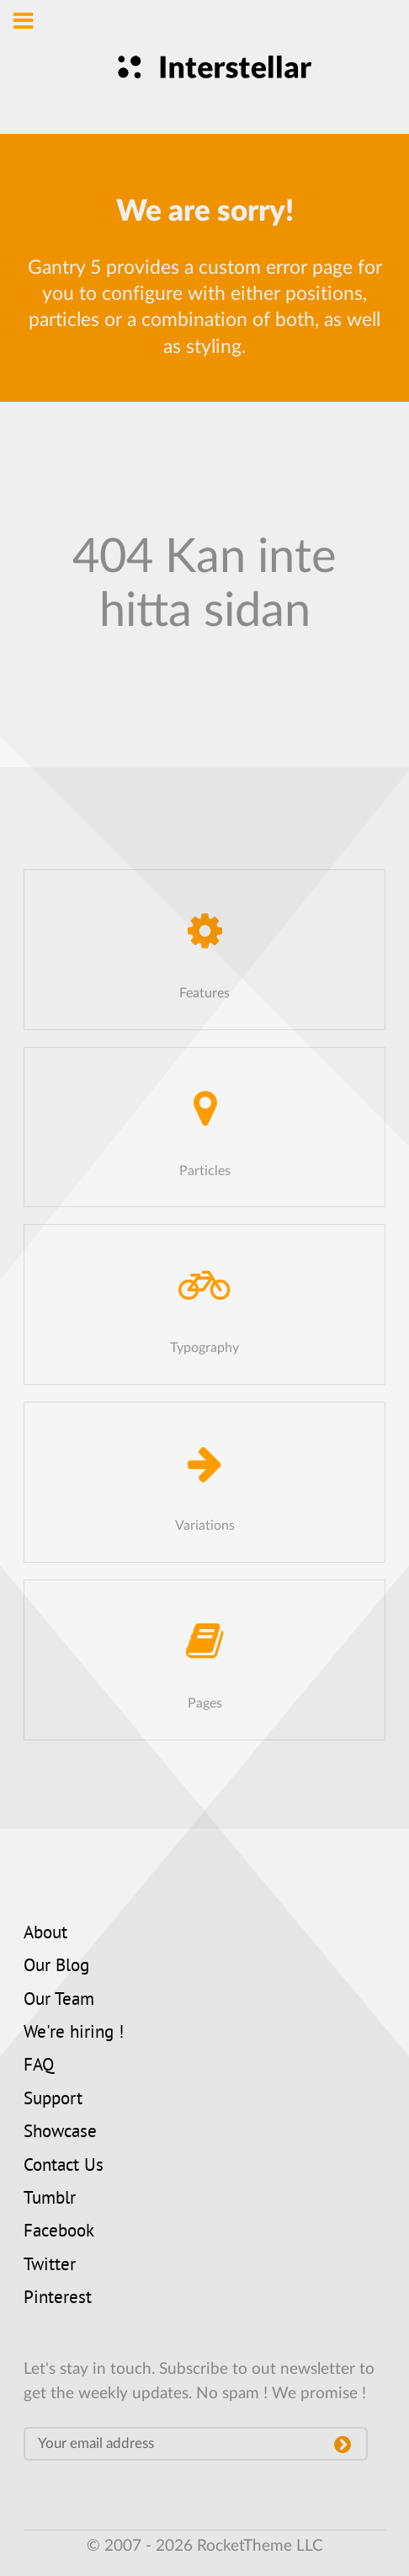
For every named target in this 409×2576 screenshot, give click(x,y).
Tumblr (50, 2199)
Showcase (60, 2133)
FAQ (39, 2066)
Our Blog (56, 1967)
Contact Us (64, 2167)
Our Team (59, 2001)
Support (53, 2100)
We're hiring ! (74, 2033)
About (45, 1934)
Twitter (50, 2266)
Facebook (59, 2232)
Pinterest (58, 2299)
